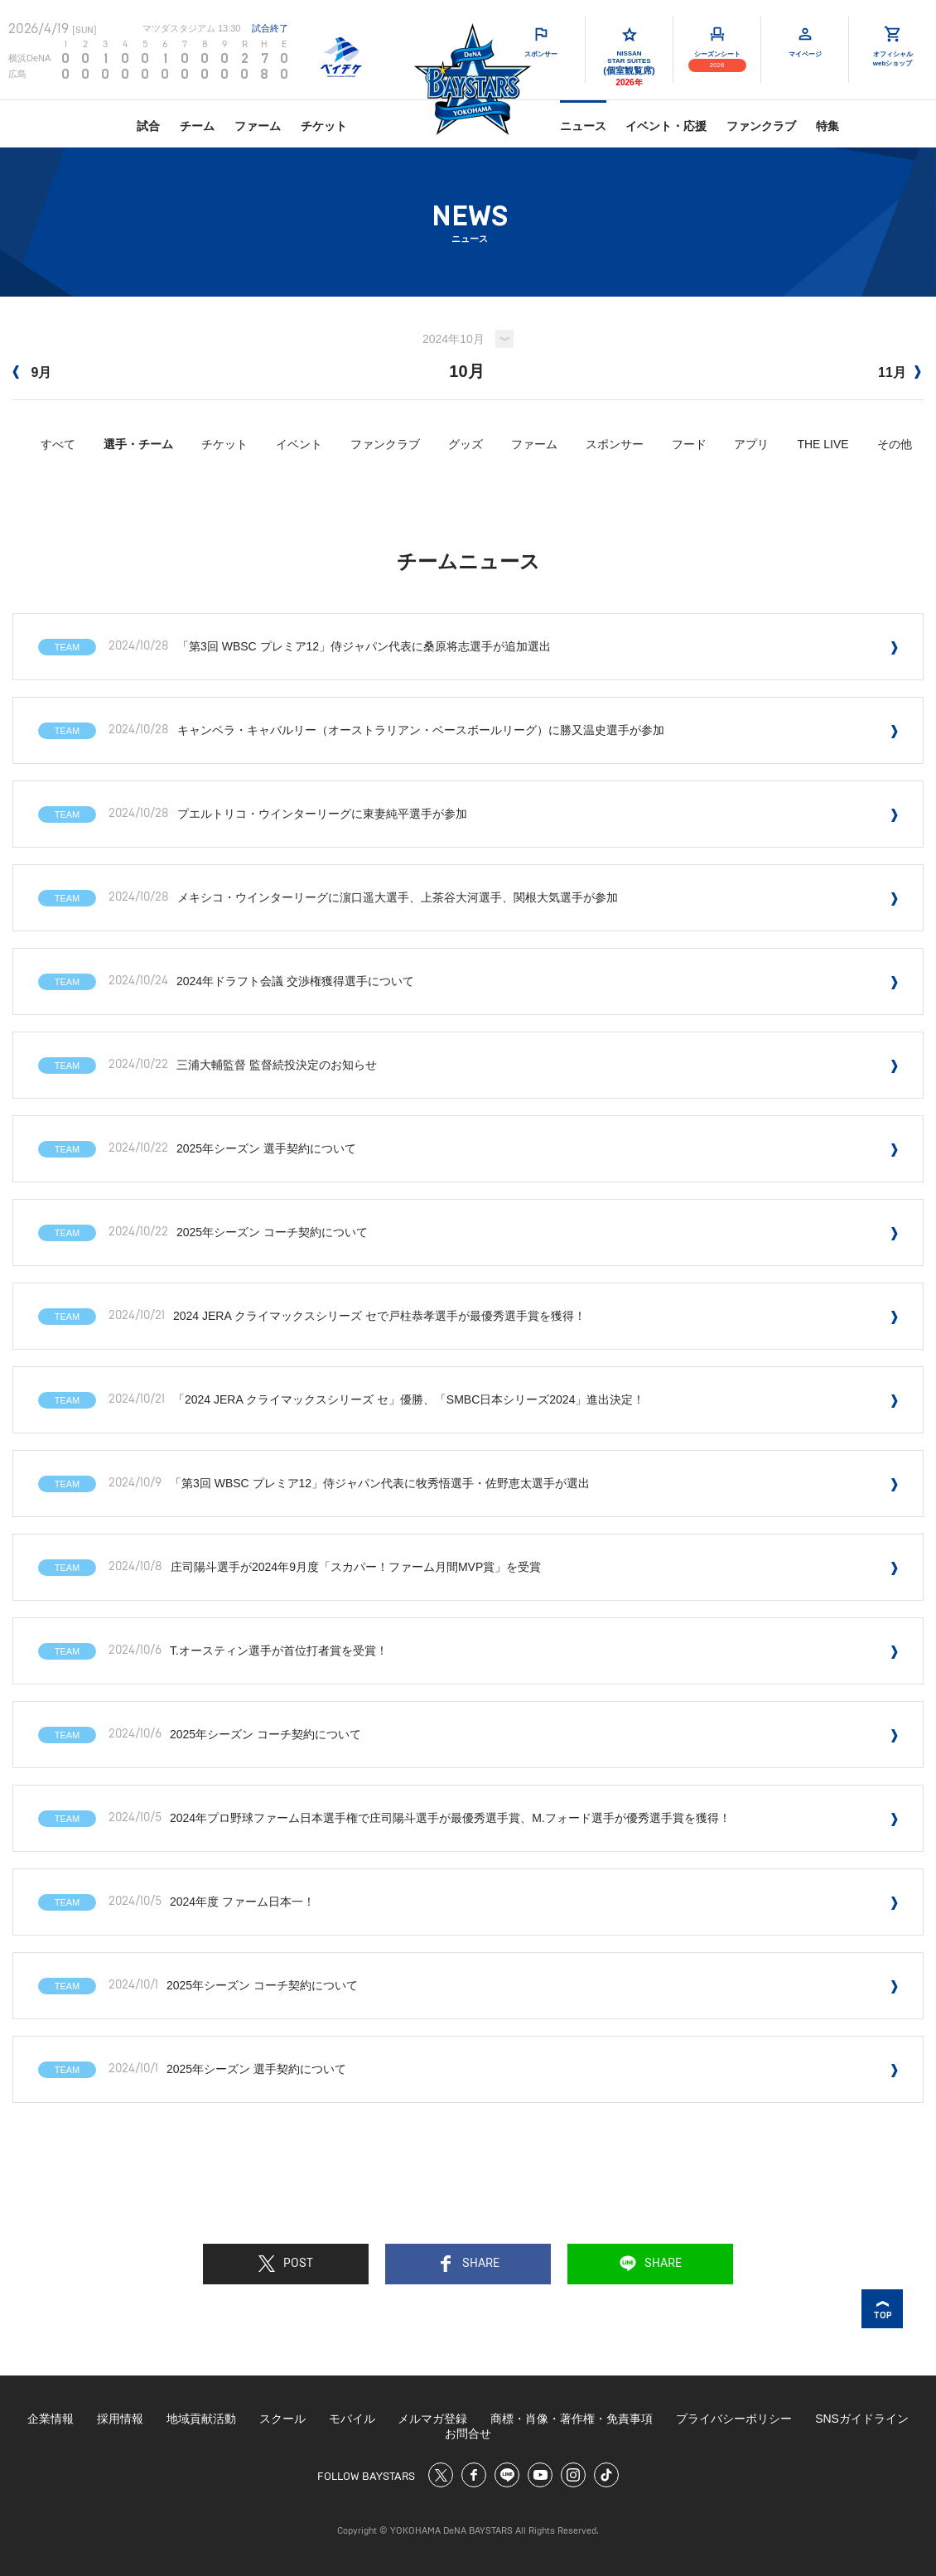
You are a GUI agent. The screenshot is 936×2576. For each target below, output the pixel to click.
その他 (894, 444)
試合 (148, 126)
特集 (827, 126)
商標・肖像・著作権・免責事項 (571, 2418)
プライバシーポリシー (734, 2418)
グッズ (465, 444)
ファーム (257, 126)
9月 (31, 372)
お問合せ (468, 2433)
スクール (282, 2418)
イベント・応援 (666, 126)
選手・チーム (138, 444)
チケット (324, 126)
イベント (299, 444)
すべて (58, 444)
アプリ (751, 444)
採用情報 (120, 2418)
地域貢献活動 (201, 2418)
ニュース (583, 126)
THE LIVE (822, 444)
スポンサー (615, 444)
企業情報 (50, 2418)
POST (285, 2263)
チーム (197, 126)
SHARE (468, 2263)
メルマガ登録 (432, 2418)
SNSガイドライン (862, 2418)
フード (689, 444)
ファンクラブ (761, 126)
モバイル (352, 2418)
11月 (899, 372)
